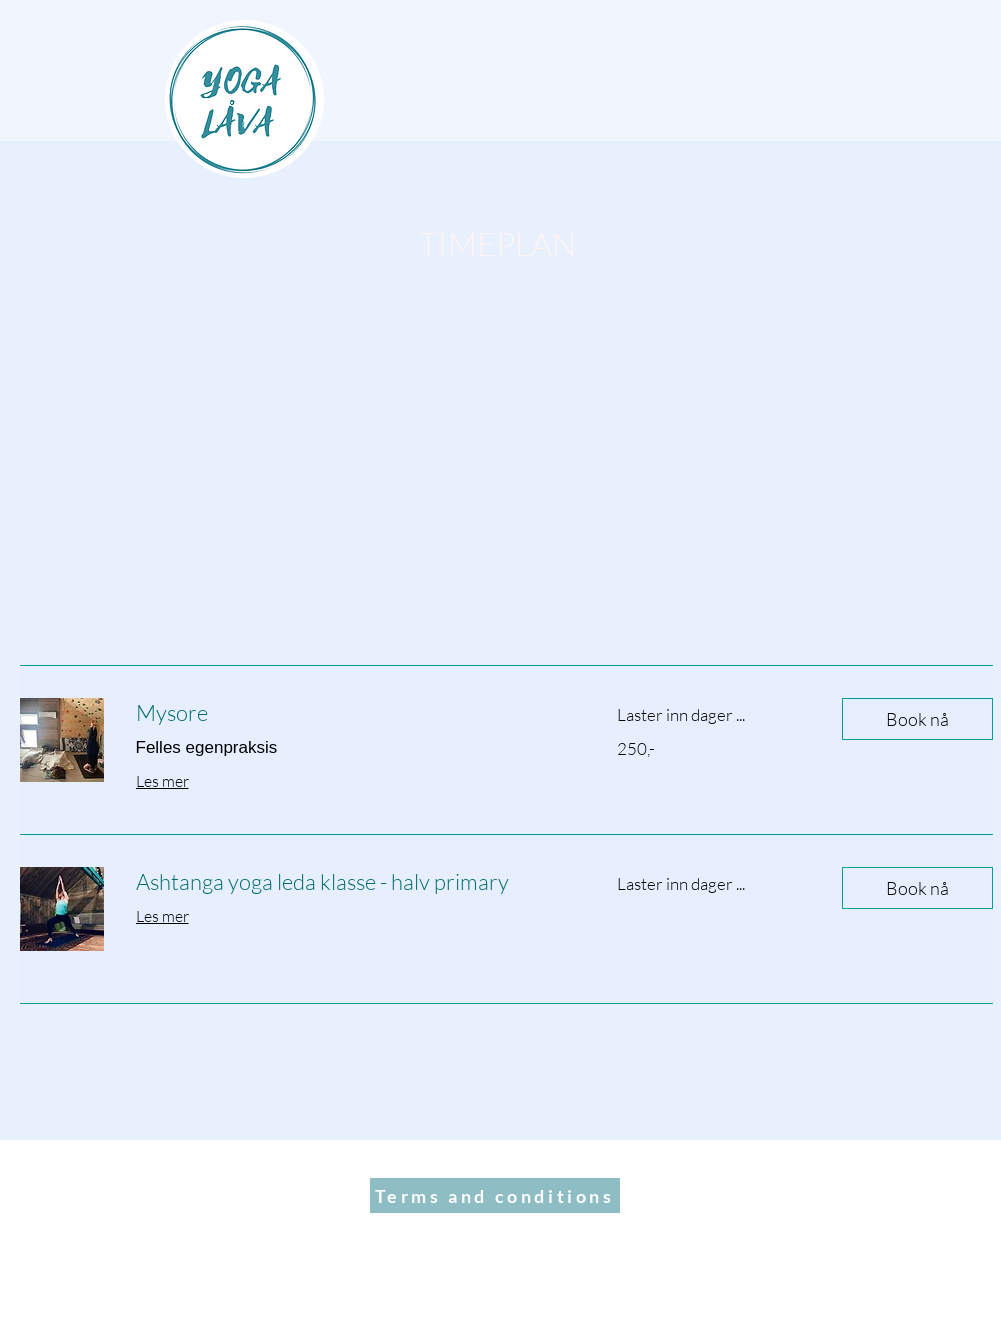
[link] (352, 712)
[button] (917, 719)
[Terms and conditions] (495, 1195)
